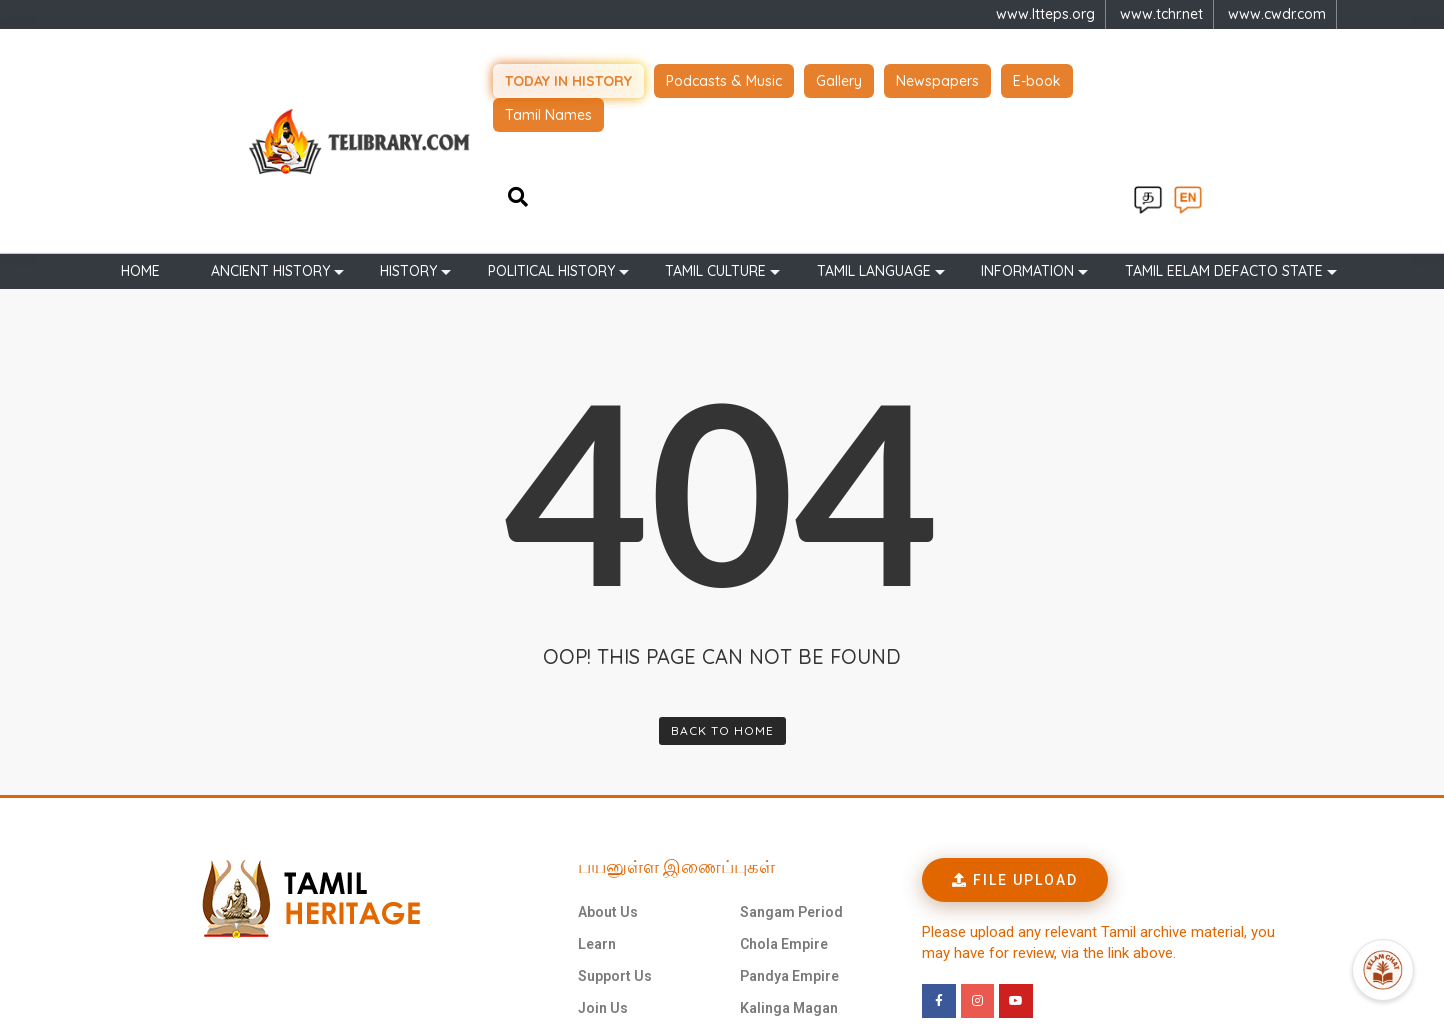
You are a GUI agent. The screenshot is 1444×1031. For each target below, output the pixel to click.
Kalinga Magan (789, 889)
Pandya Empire (789, 857)
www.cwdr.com (1277, 14)
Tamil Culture (715, 152)
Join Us (603, 889)
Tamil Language (874, 152)
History (408, 152)
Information (1027, 152)
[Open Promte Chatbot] (1383, 970)
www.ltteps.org (1045, 14)
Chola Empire (784, 825)
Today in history (596, 80)
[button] (1015, 761)
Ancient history (270, 152)
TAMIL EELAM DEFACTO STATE (1224, 152)
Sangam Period (791, 793)
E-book (1065, 80)
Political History (551, 152)
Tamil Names (1166, 80)
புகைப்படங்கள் (626, 921)
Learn (597, 825)
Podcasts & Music (752, 80)
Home (140, 152)
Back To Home (722, 611)
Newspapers (965, 80)
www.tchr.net (1161, 14)
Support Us (615, 857)
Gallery (867, 80)
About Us (608, 793)
